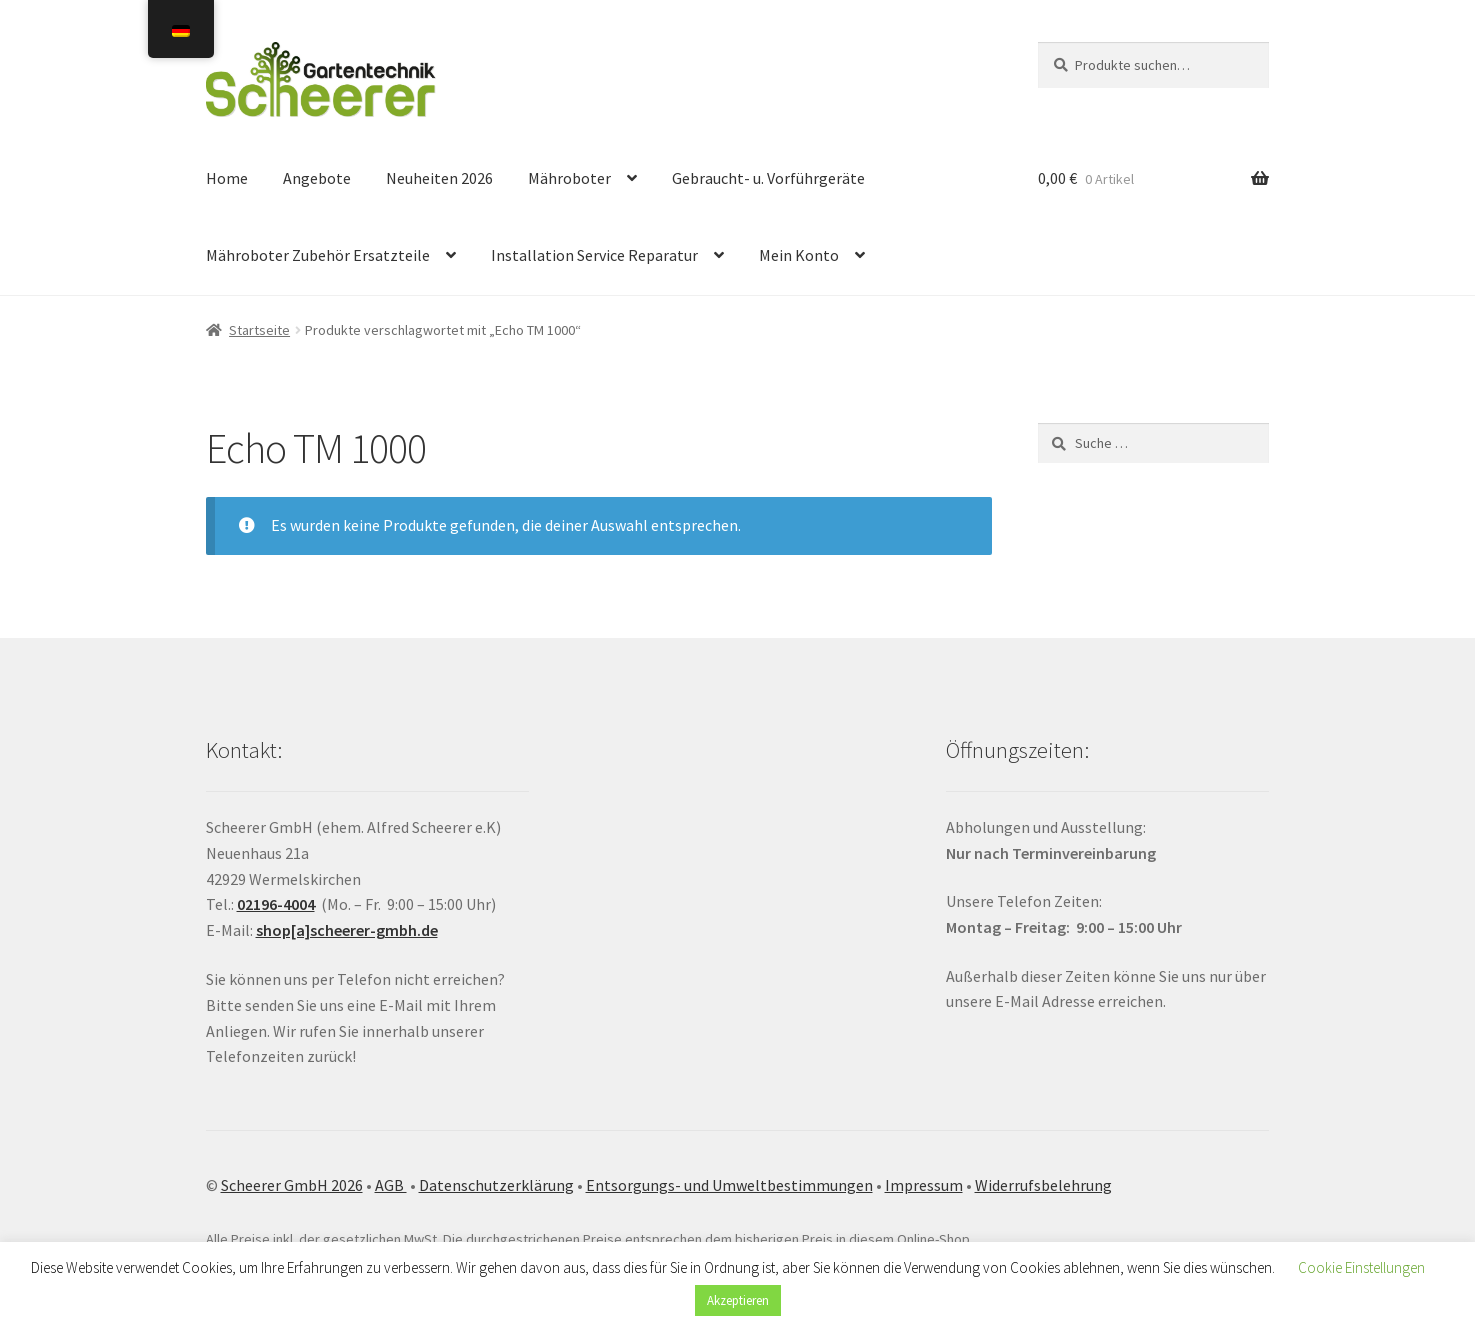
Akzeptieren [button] (738, 1300)
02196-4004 (276, 904)
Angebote (317, 178)
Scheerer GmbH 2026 (292, 1185)
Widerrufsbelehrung (1043, 1185)
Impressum (924, 1185)
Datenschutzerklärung (496, 1185)
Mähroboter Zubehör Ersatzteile (318, 255)
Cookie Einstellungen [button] (1361, 1267)
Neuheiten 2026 (439, 178)
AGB (391, 1185)
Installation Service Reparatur (594, 255)
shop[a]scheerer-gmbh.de (347, 930)
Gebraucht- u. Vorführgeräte (768, 178)
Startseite (259, 330)
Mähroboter (569, 178)
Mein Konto (799, 255)
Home (227, 178)
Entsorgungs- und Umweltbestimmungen (729, 1185)
